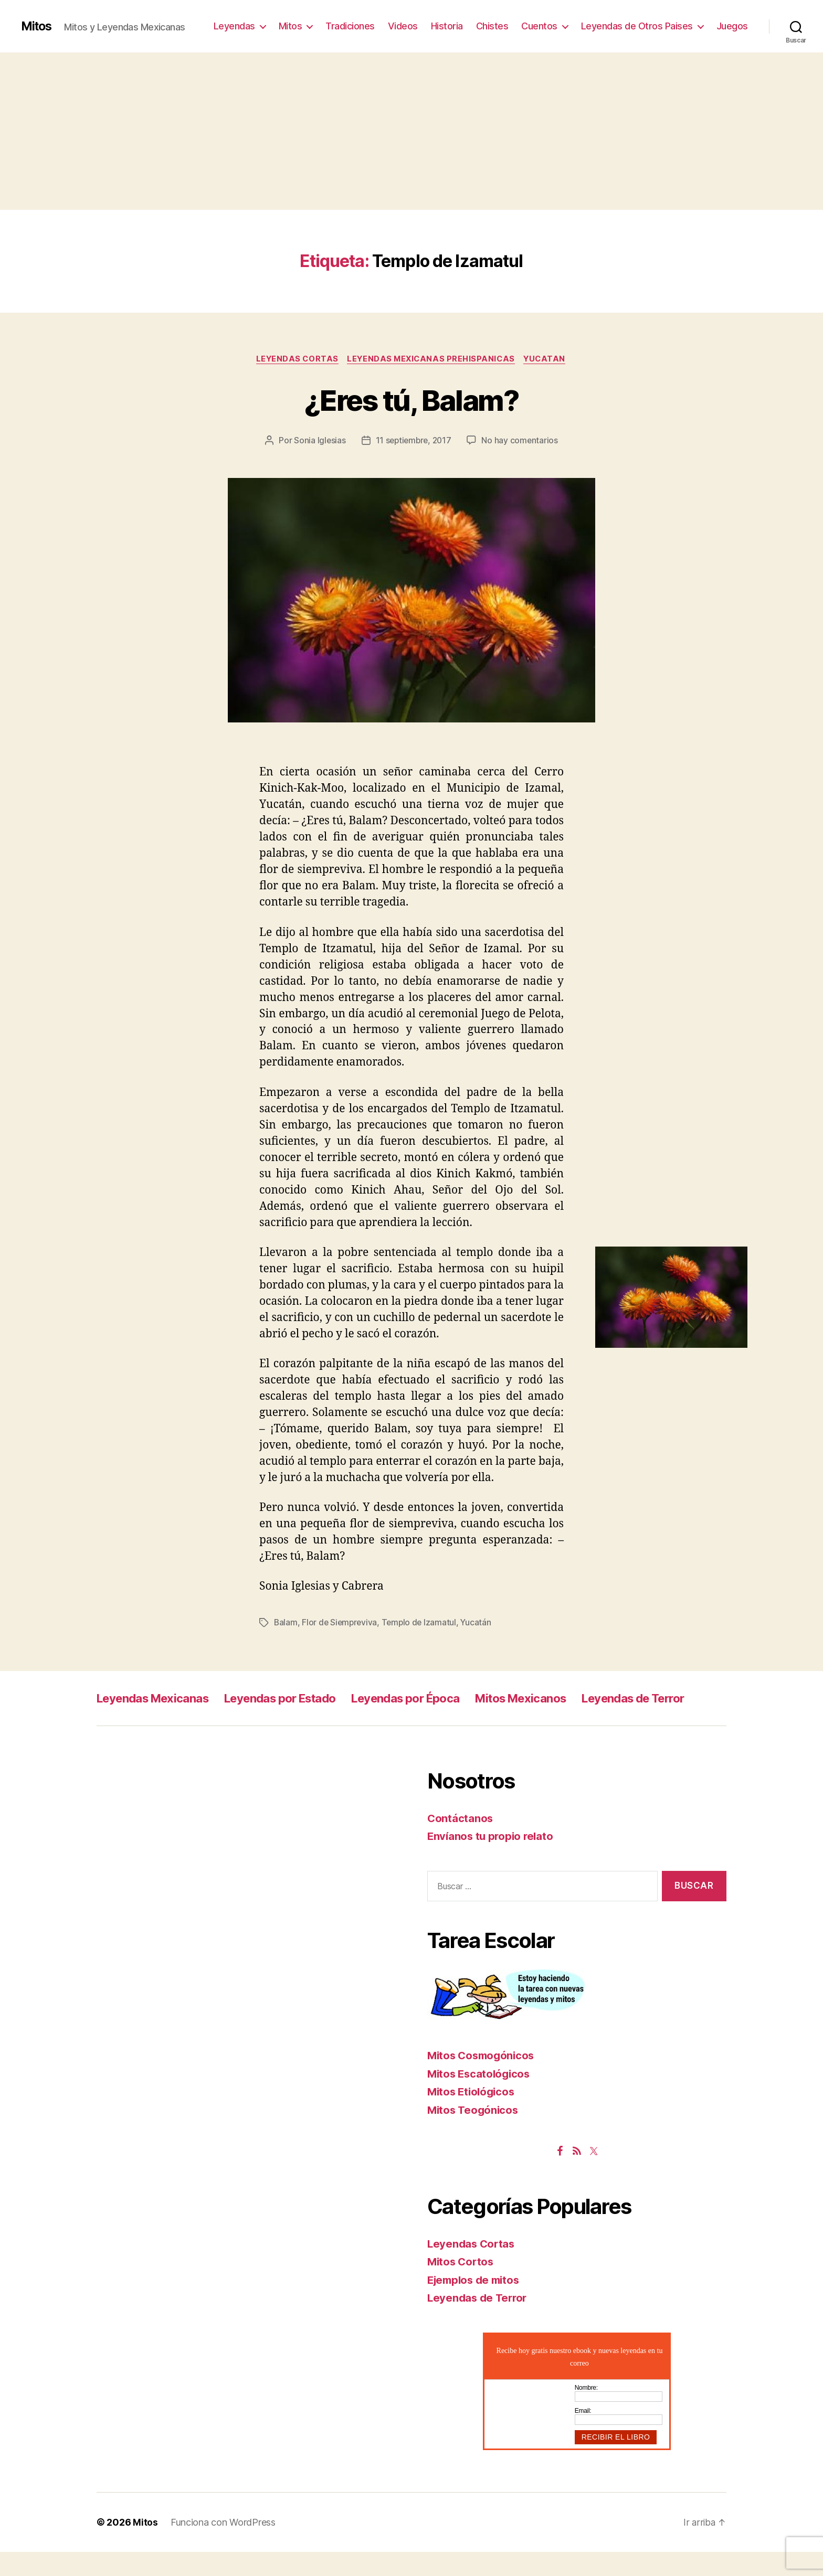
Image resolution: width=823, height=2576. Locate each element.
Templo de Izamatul (422, 1623)
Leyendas (234, 25)
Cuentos (539, 25)
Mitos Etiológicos (473, 2115)
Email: (583, 2435)
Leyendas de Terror (154, 1722)
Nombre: (586, 2411)
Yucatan (548, 359)
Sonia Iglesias (318, 441)
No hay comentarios (521, 441)
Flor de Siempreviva (340, 1623)
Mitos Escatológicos (480, 2097)
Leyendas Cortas (294, 359)
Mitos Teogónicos (474, 2134)
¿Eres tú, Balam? (411, 399)
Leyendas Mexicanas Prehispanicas (431, 359)
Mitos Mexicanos (563, 1698)
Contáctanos (460, 1842)
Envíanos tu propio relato (492, 1860)
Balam (286, 1623)
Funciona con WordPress (223, 2546)
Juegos (732, 25)
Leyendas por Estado (299, 1698)
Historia (447, 25)
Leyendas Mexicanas (159, 1698)
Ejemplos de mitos (476, 2304)
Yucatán (480, 1623)
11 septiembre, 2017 (413, 441)
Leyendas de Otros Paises (637, 25)
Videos (403, 25)
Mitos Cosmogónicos (483, 2079)
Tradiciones (350, 25)
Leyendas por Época (437, 1698)
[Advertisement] (411, 131)
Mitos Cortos (462, 2285)
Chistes (492, 25)
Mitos (37, 26)
